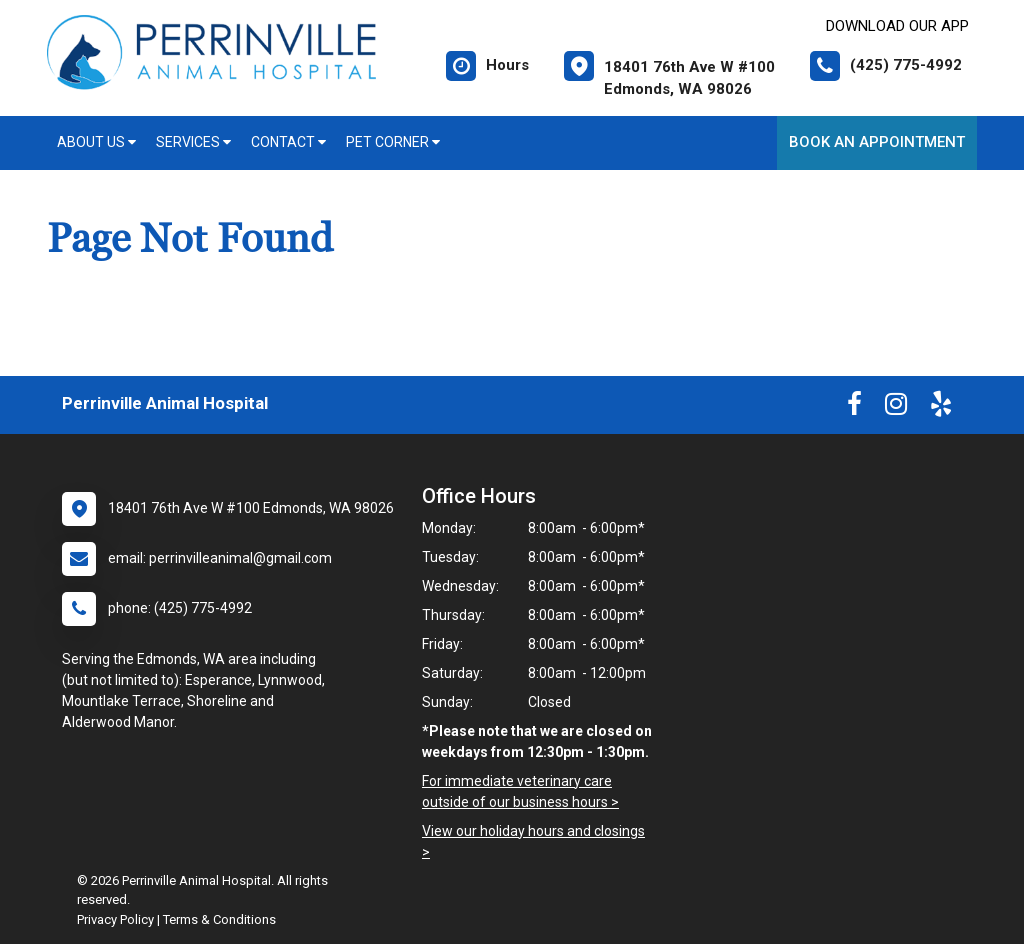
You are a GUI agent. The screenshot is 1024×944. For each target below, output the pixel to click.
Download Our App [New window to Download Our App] (897, 26)
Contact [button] (288, 142)
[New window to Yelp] (941, 408)
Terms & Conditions (219, 919)
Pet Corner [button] (393, 142)
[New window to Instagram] (896, 408)
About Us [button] (96, 142)
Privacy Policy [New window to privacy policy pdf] (115, 919)
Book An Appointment (877, 142)
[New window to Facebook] (854, 408)
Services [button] (193, 142)
